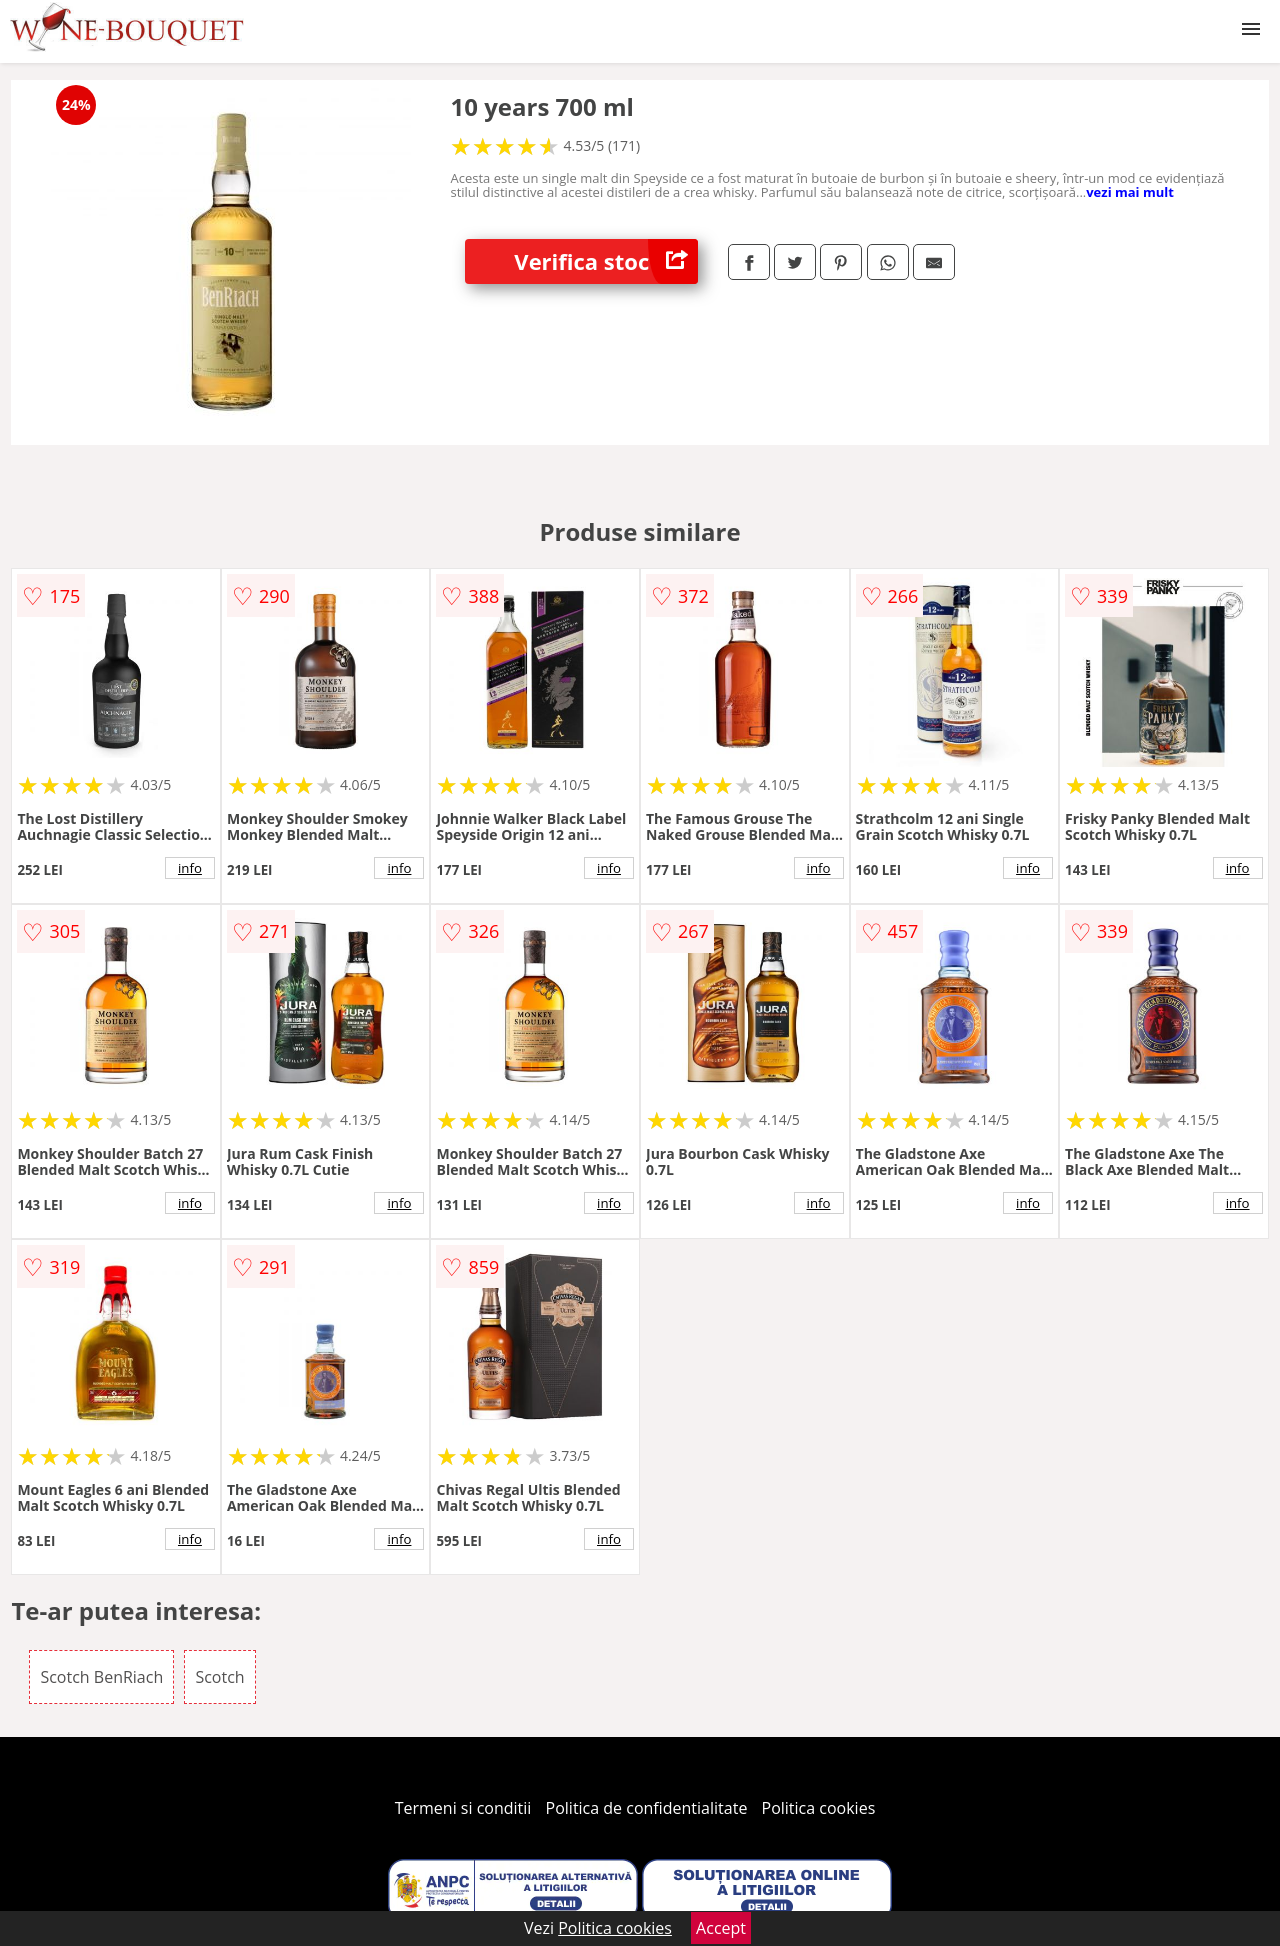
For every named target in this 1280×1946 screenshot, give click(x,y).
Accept (721, 1928)
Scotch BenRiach (101, 1677)
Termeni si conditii (463, 1808)
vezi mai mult (1130, 192)
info (190, 868)
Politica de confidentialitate (647, 1808)
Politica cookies (819, 1808)
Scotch (219, 1677)
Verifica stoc (606, 261)
